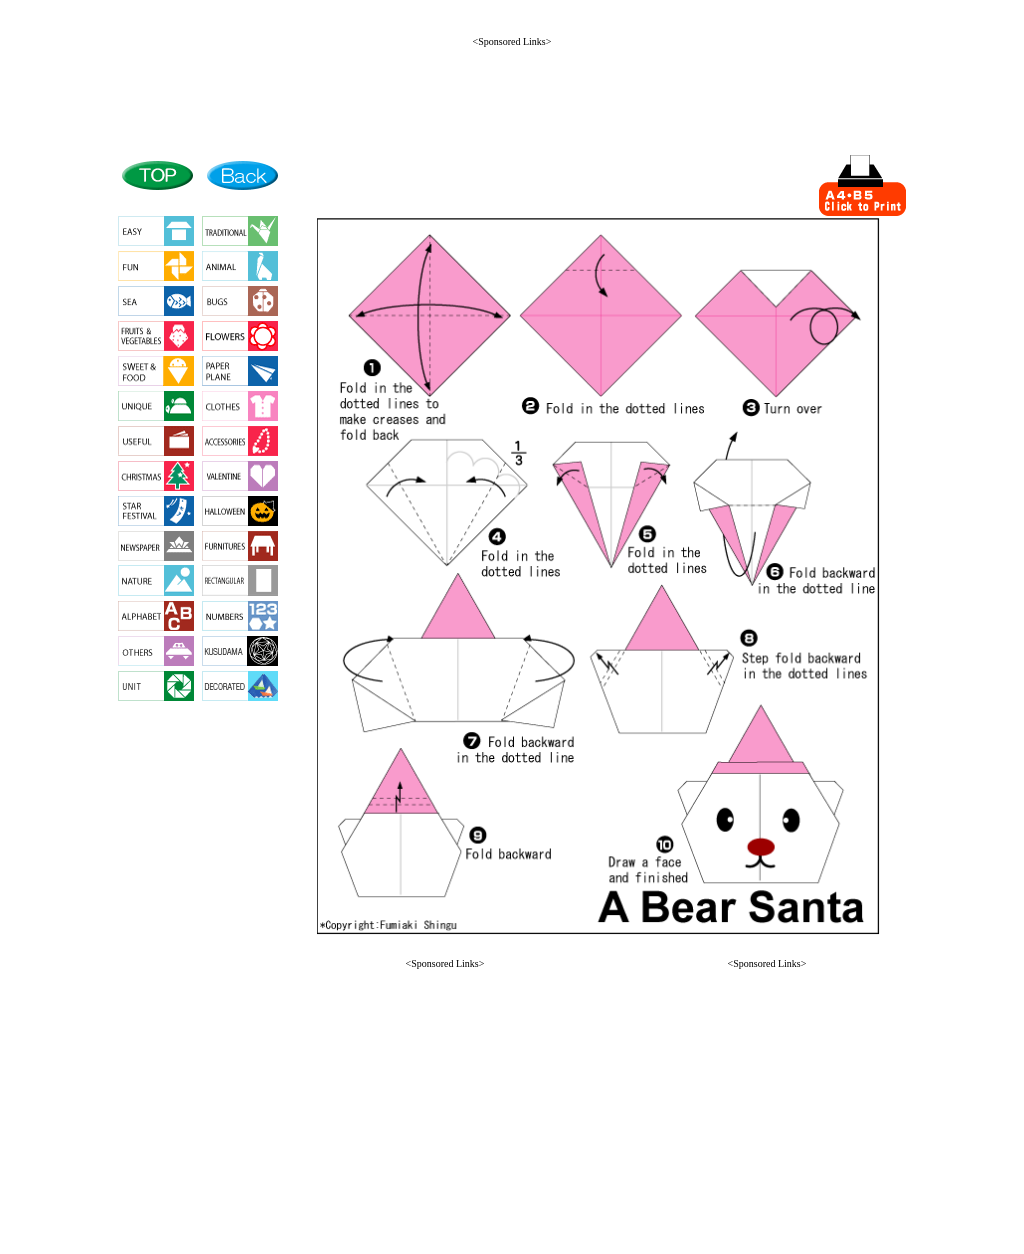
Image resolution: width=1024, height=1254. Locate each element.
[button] (445, 1215)
